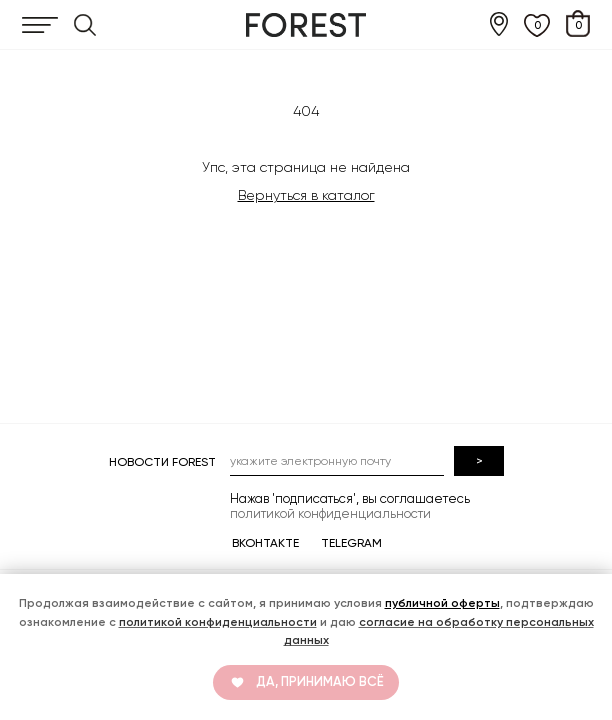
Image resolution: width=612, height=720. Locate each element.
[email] (337, 461)
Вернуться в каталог (306, 195)
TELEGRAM (351, 543)
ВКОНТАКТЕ (265, 543)
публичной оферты (442, 603)
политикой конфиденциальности (218, 622)
